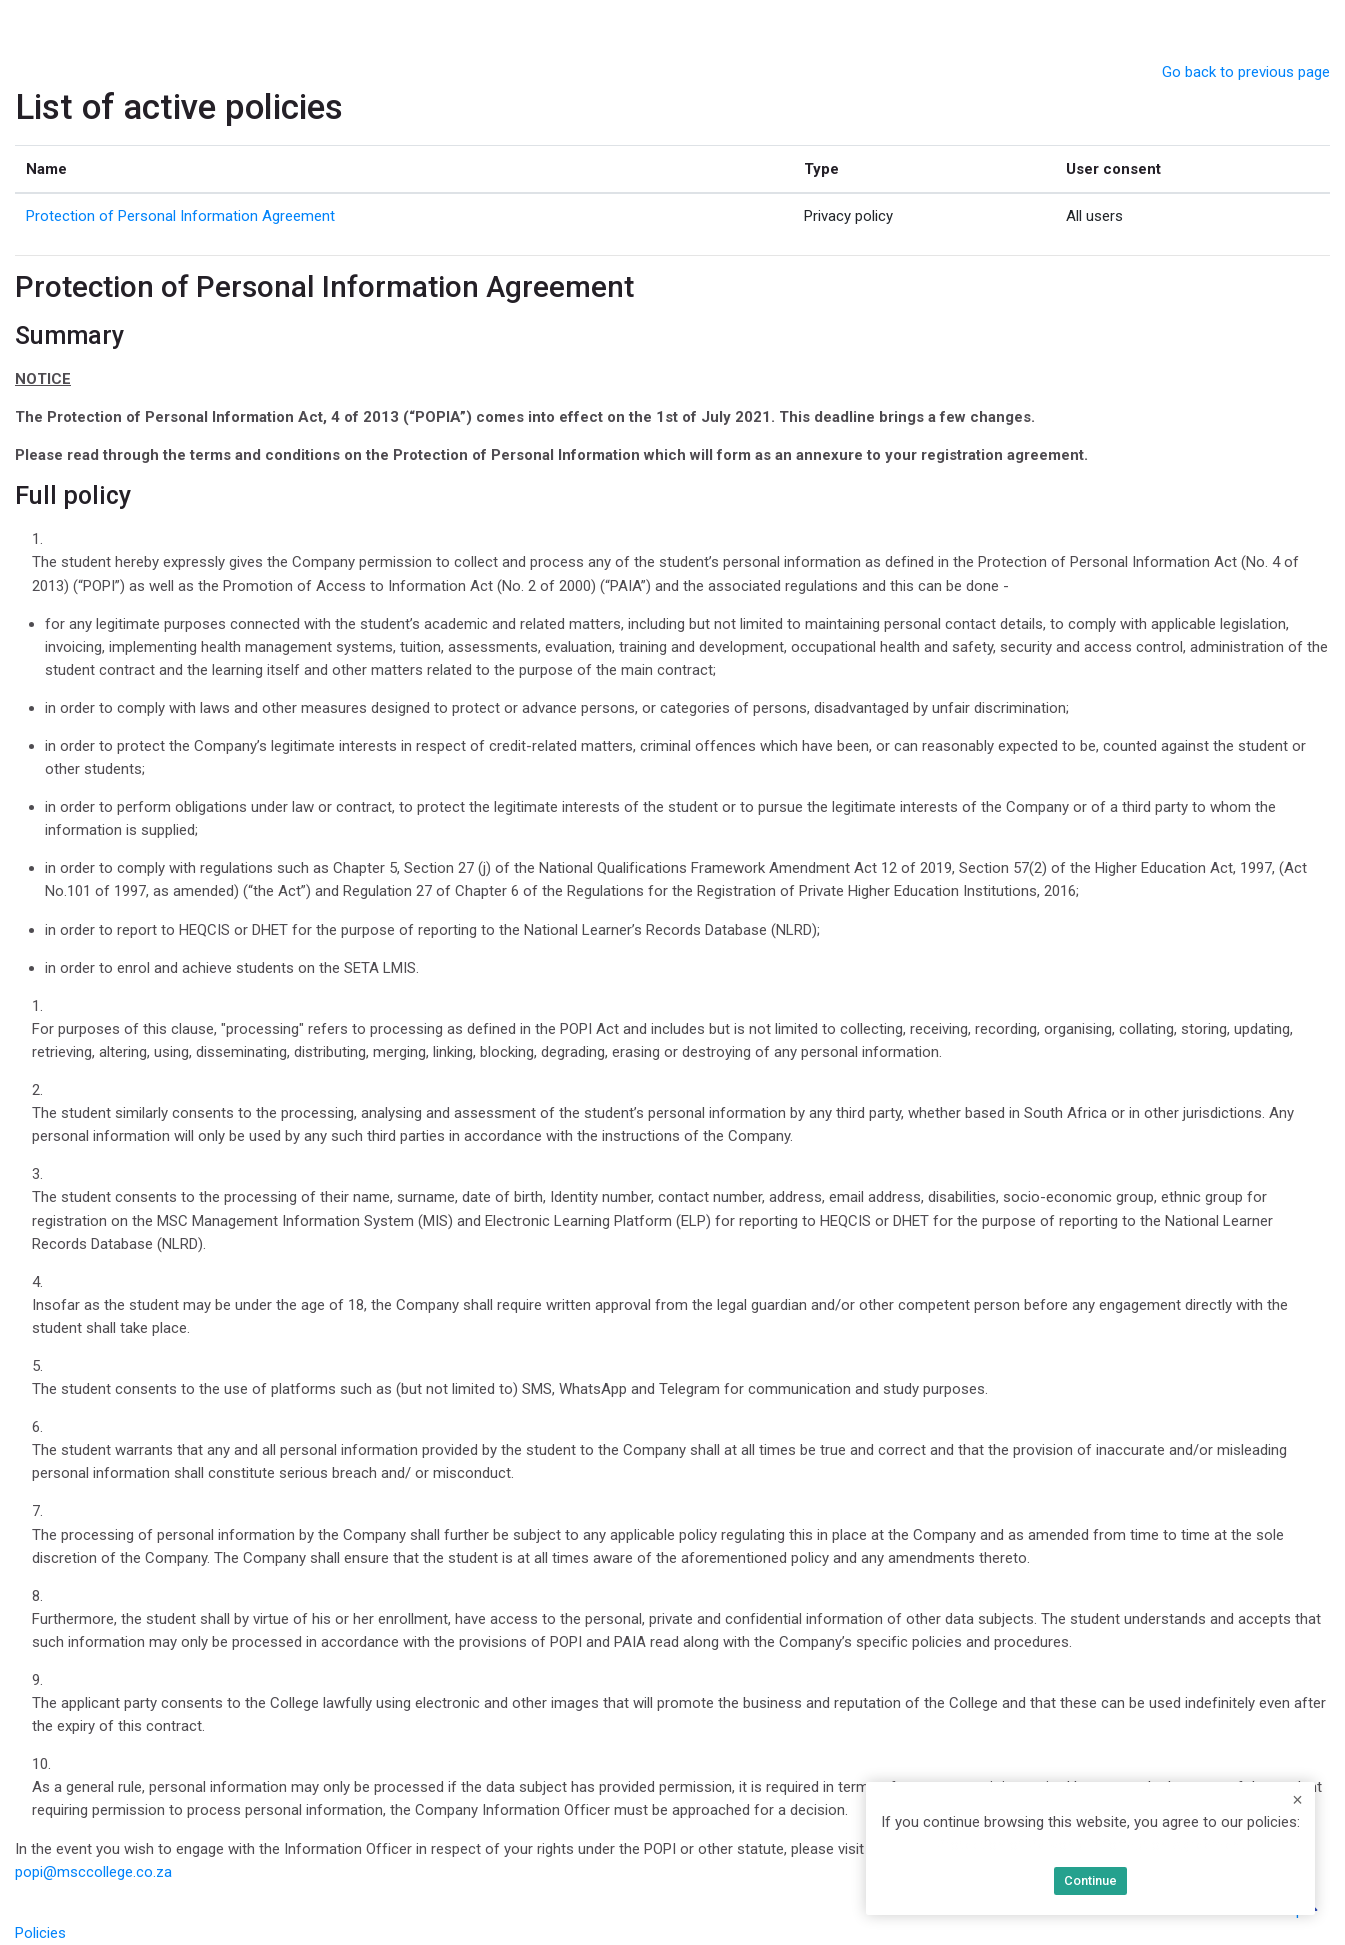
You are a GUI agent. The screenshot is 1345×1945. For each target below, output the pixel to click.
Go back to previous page (1246, 72)
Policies (40, 1933)
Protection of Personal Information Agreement (180, 216)
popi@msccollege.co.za (93, 1872)
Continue (1090, 1880)
